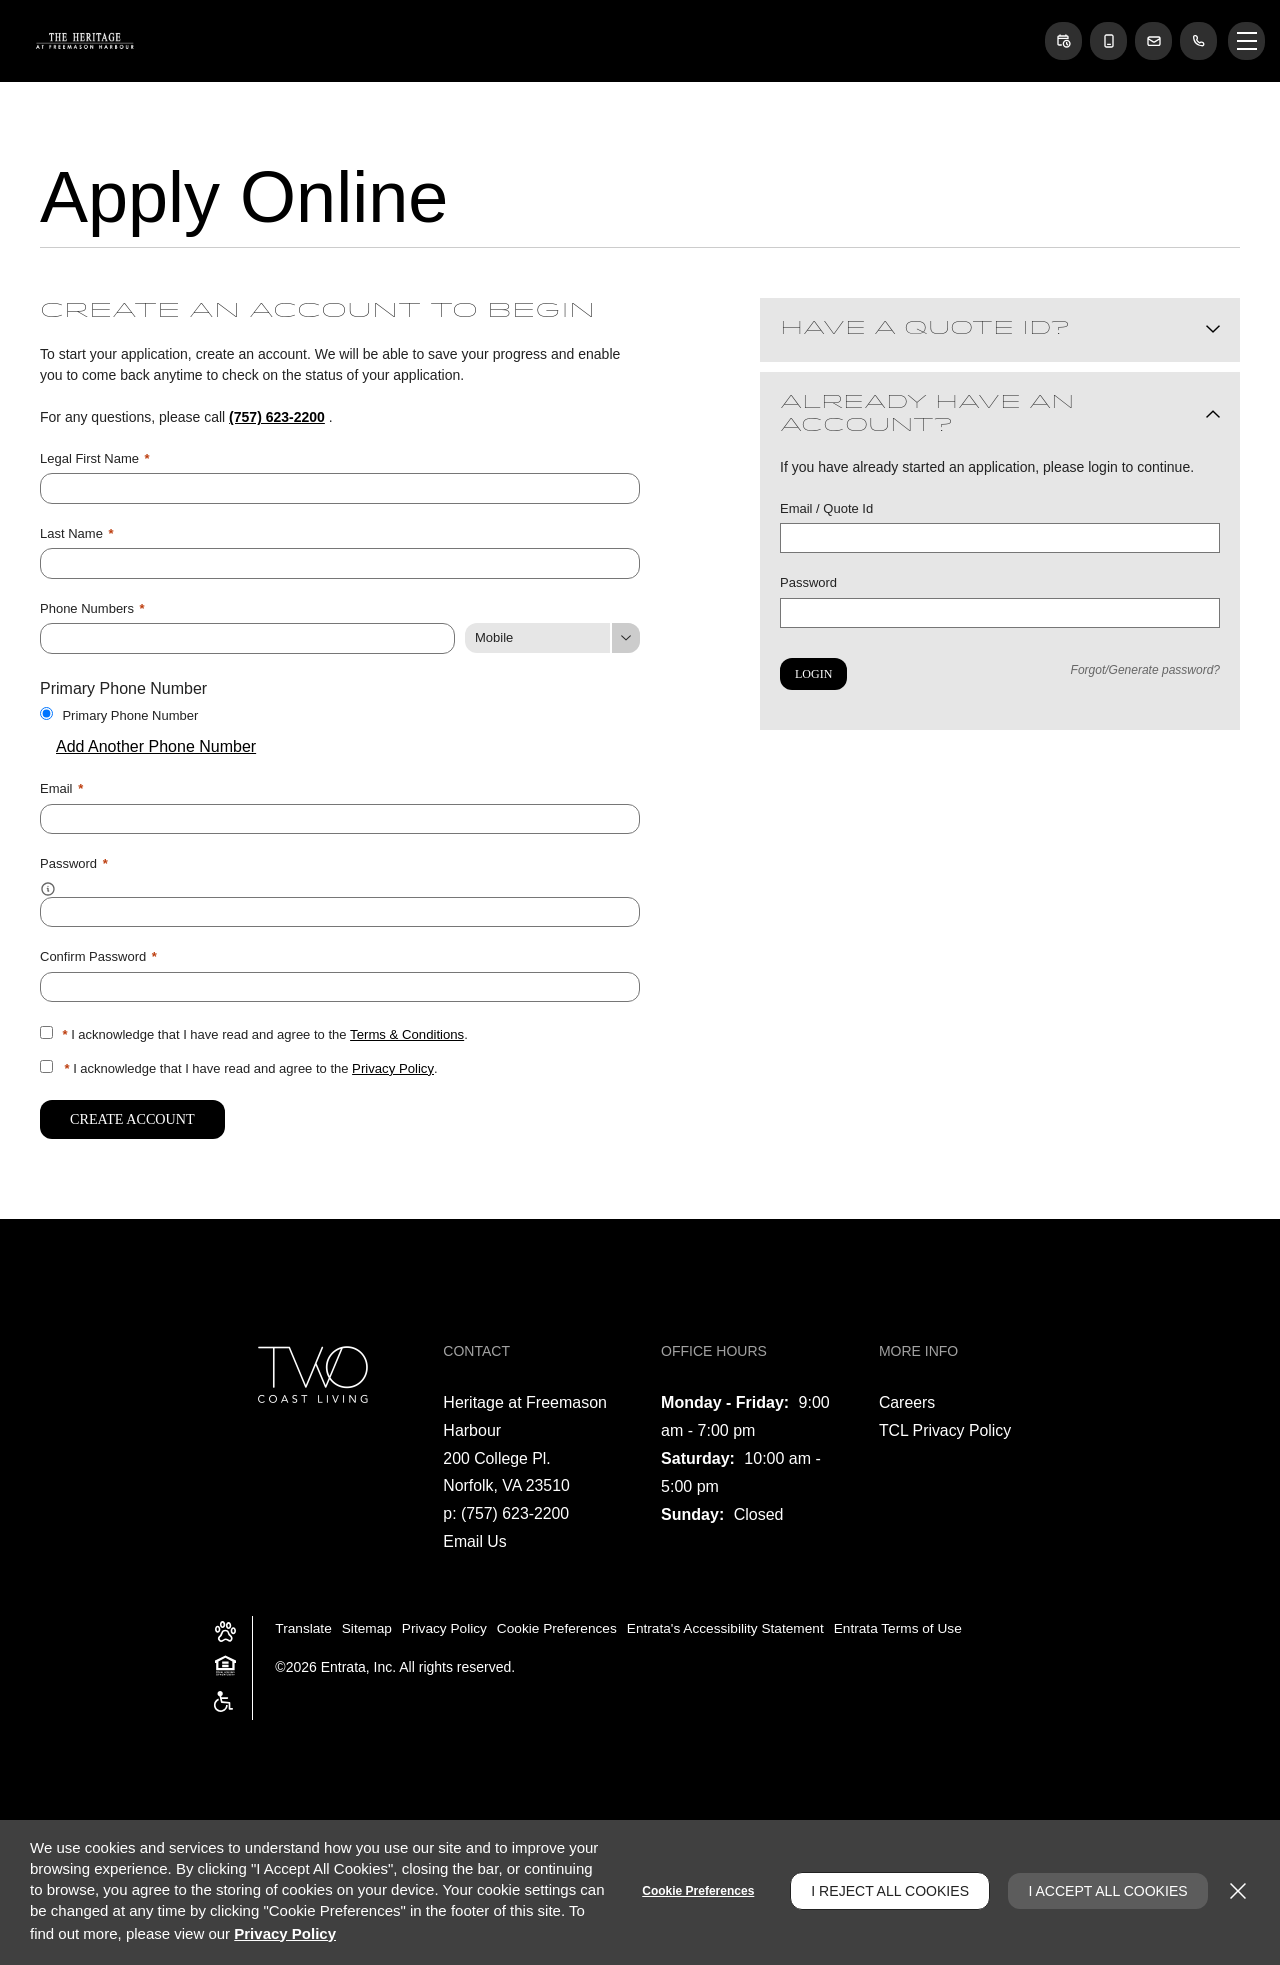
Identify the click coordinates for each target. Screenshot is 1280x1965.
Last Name (77, 532)
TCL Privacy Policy (946, 1426)
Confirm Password (98, 954)
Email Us (475, 1538)
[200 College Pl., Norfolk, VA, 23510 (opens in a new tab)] (507, 1469)
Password (808, 582)
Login (813, 674)
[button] (1060, 41)
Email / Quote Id (826, 508)
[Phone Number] (247, 637)
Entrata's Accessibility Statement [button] (736, 1625)
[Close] (1238, 1891)
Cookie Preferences (695, 1891)
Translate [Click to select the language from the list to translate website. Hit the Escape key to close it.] (304, 1625)
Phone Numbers (92, 607)
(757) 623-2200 (277, 417)
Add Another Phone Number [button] (148, 745)
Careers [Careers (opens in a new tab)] (907, 1398)
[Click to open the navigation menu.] (1246, 41)
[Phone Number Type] (552, 637)
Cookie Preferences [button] (563, 1625)
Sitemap (368, 1625)
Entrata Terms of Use (912, 1625)
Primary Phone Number (130, 713)
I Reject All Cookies (887, 1891)
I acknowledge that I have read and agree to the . (264, 1031)
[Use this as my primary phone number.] (46, 711)
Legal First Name (95, 458)
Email (61, 787)
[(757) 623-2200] (1198, 41)
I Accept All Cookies (1106, 1891)
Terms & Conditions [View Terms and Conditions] (406, 1031)
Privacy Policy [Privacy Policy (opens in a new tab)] (392, 1065)
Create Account (131, 1115)
